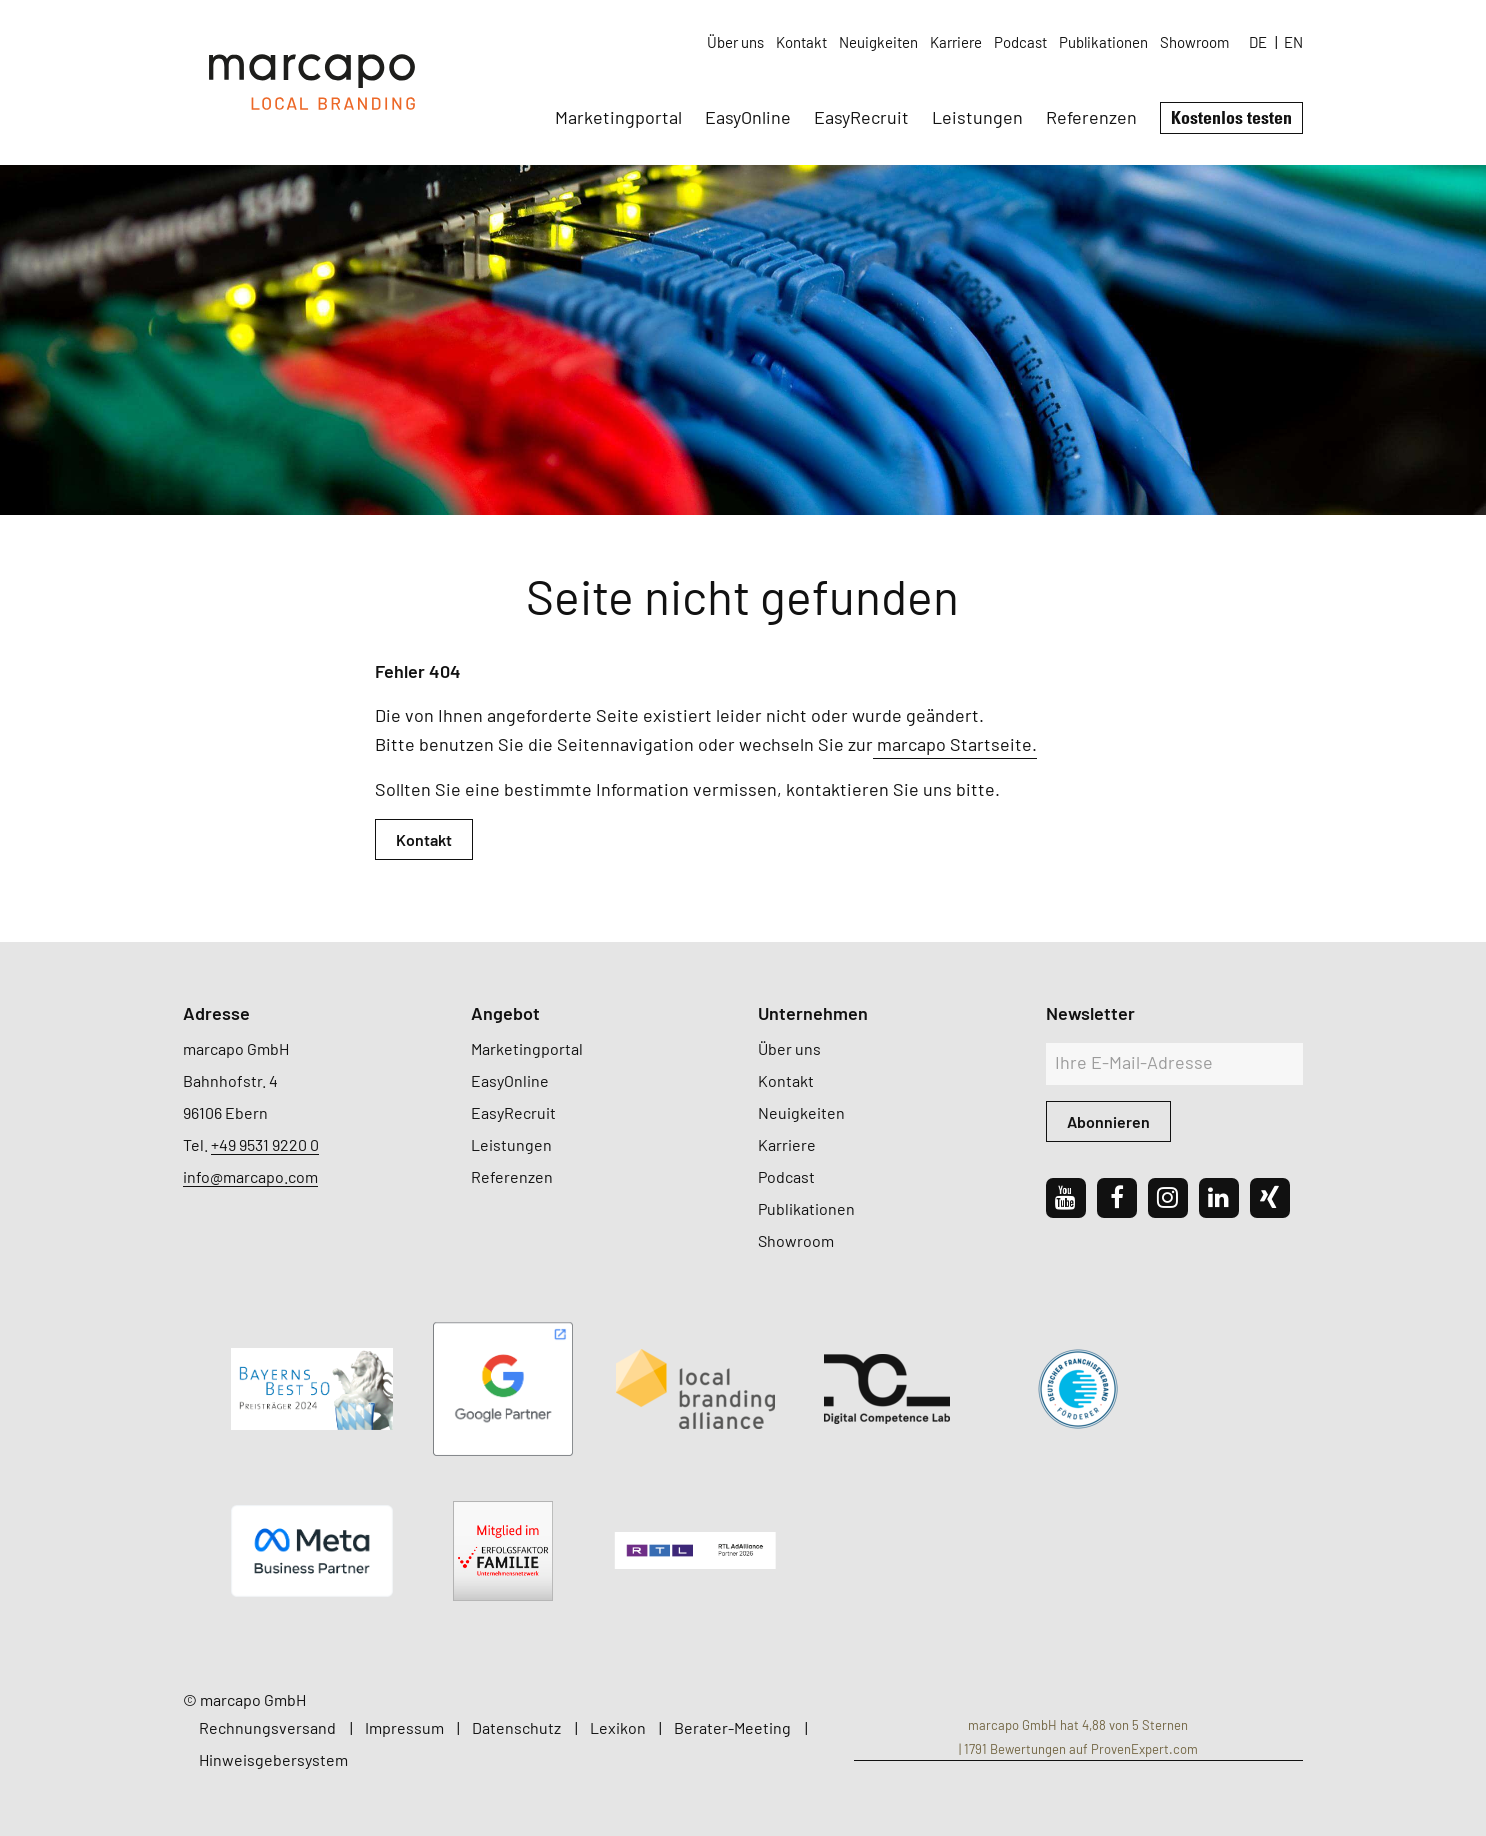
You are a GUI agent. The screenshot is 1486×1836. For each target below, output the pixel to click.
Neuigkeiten (878, 42)
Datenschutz (516, 1727)
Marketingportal (618, 117)
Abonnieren (1108, 1121)
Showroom (1194, 42)
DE (1258, 42)
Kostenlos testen (1231, 117)
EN (1293, 42)
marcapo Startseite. (955, 744)
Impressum (404, 1727)
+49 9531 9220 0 (265, 1144)
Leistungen (977, 117)
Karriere (956, 42)
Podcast (1020, 42)
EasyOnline (748, 117)
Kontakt (801, 42)
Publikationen (1103, 42)
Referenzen (1091, 117)
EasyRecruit (861, 117)
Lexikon (618, 1727)
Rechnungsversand (267, 1727)
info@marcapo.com (250, 1176)
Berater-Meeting (732, 1727)
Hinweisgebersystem (273, 1759)
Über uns (735, 42)
